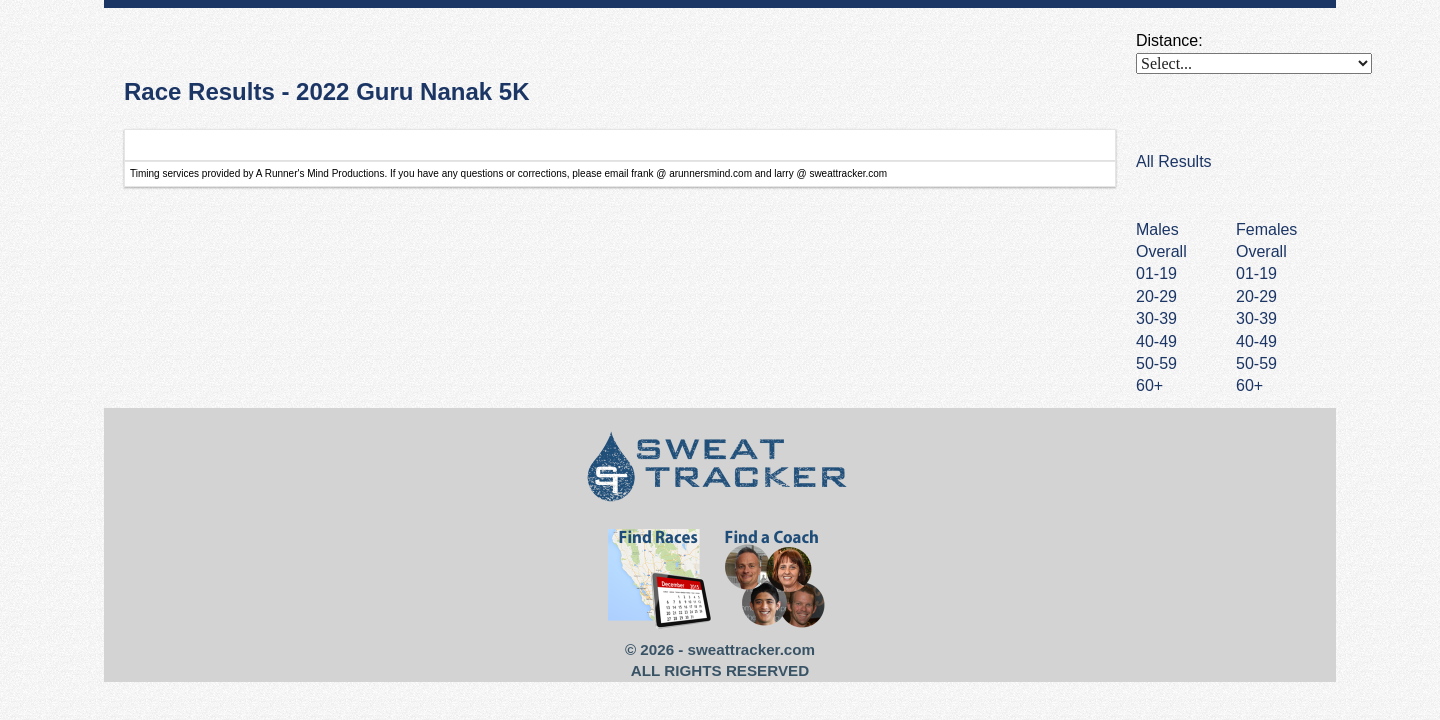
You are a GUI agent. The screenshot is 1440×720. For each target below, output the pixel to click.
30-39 (1256, 318)
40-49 (1256, 341)
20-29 (1256, 296)
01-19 (1256, 273)
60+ (1249, 385)
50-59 (1256, 363)
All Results (1174, 161)
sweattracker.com (751, 649)
